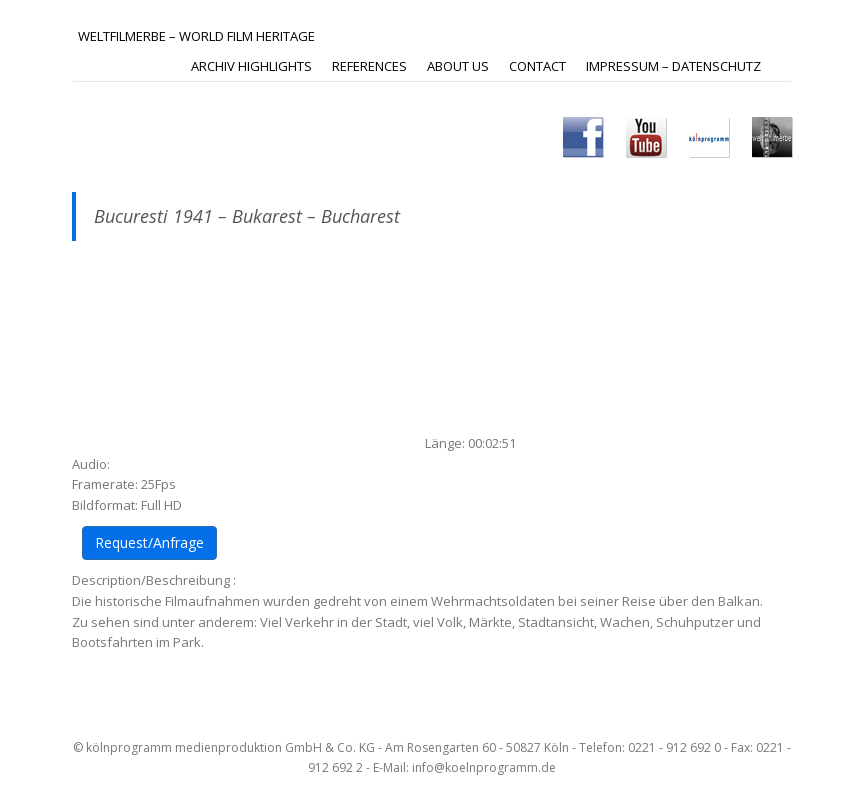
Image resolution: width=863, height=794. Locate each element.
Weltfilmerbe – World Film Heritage (196, 36)
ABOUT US (458, 66)
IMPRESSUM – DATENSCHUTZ (673, 66)
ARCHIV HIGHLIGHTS (251, 66)
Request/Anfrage (149, 542)
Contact (537, 66)
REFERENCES (369, 66)
